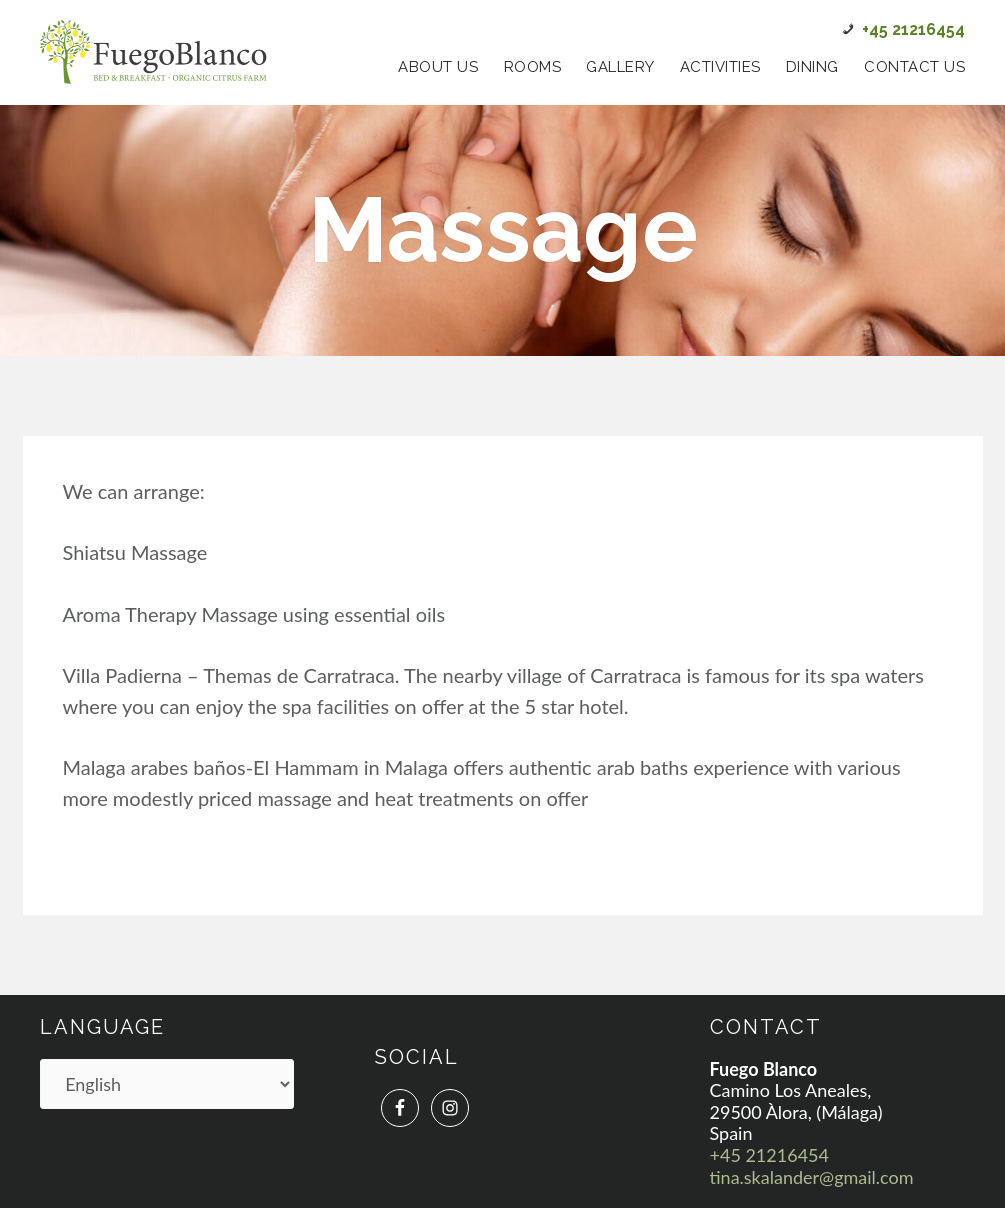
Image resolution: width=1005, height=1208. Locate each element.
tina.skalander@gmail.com (812, 1177)
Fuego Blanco (153, 52)
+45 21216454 (769, 1155)
